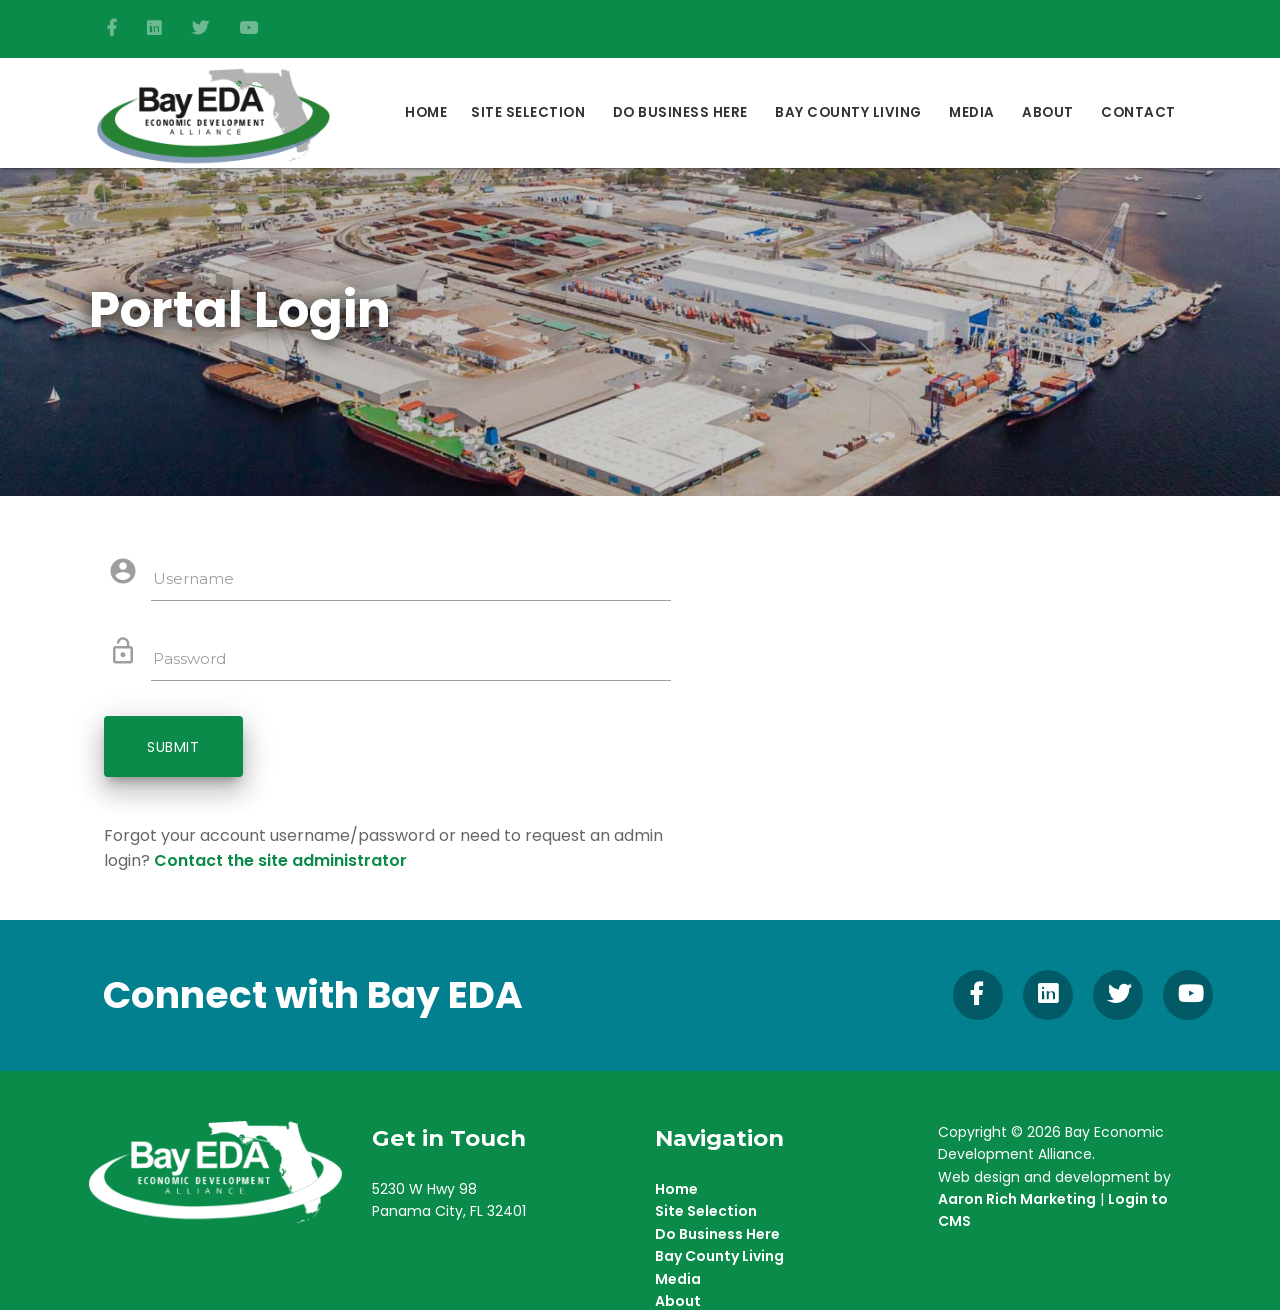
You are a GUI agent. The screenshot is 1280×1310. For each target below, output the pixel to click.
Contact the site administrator (280, 863)
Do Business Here (717, 1236)
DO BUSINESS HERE (680, 112)
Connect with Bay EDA (313, 997)
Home (426, 112)
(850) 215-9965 (427, 1236)
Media (972, 112)
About (1048, 112)
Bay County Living (848, 112)
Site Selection (528, 112)
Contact (1138, 112)
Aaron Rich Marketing (1017, 1201)
